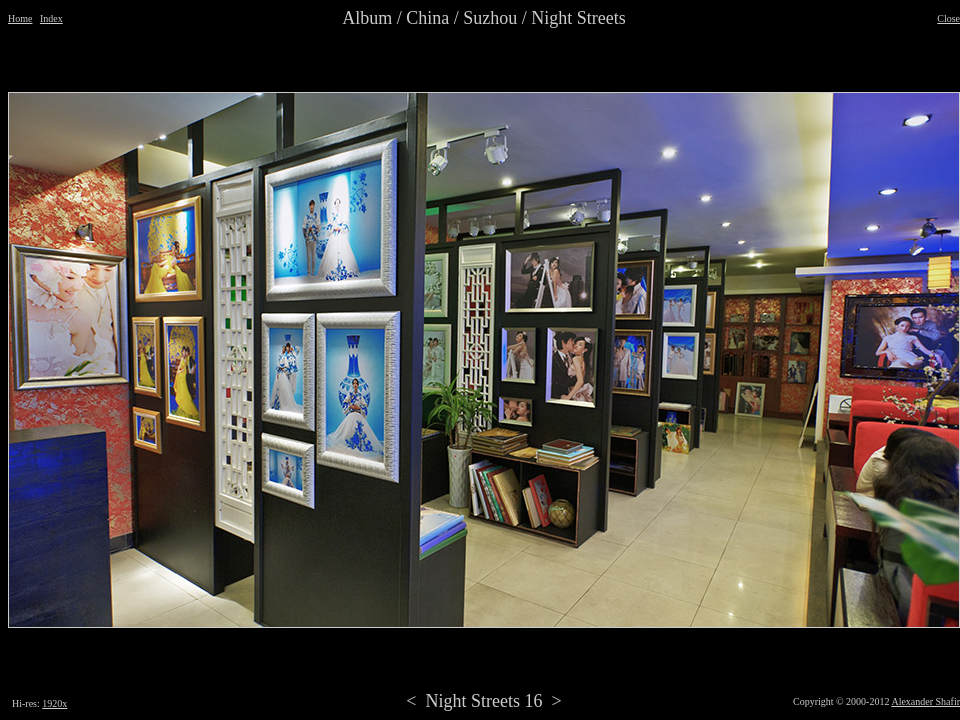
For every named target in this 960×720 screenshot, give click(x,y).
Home (20, 18)
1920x (54, 703)
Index (51, 18)
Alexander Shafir (925, 701)
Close (948, 18)
